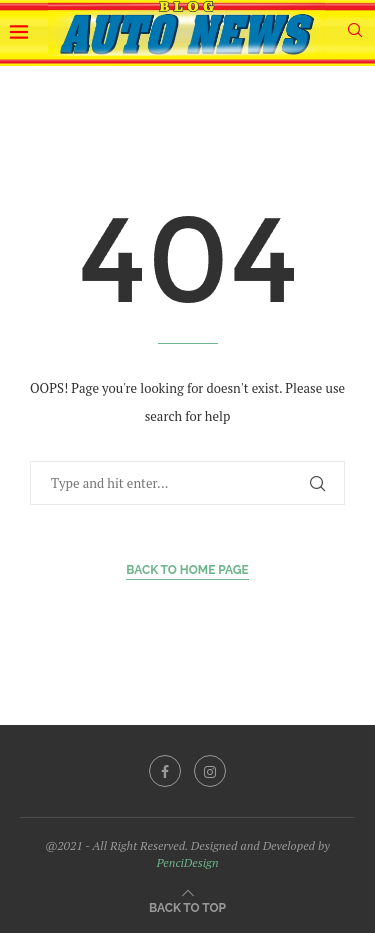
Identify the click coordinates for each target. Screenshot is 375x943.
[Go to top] (187, 906)
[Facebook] (165, 771)
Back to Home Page (187, 570)
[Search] (355, 32)
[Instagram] (210, 771)
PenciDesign (187, 862)
